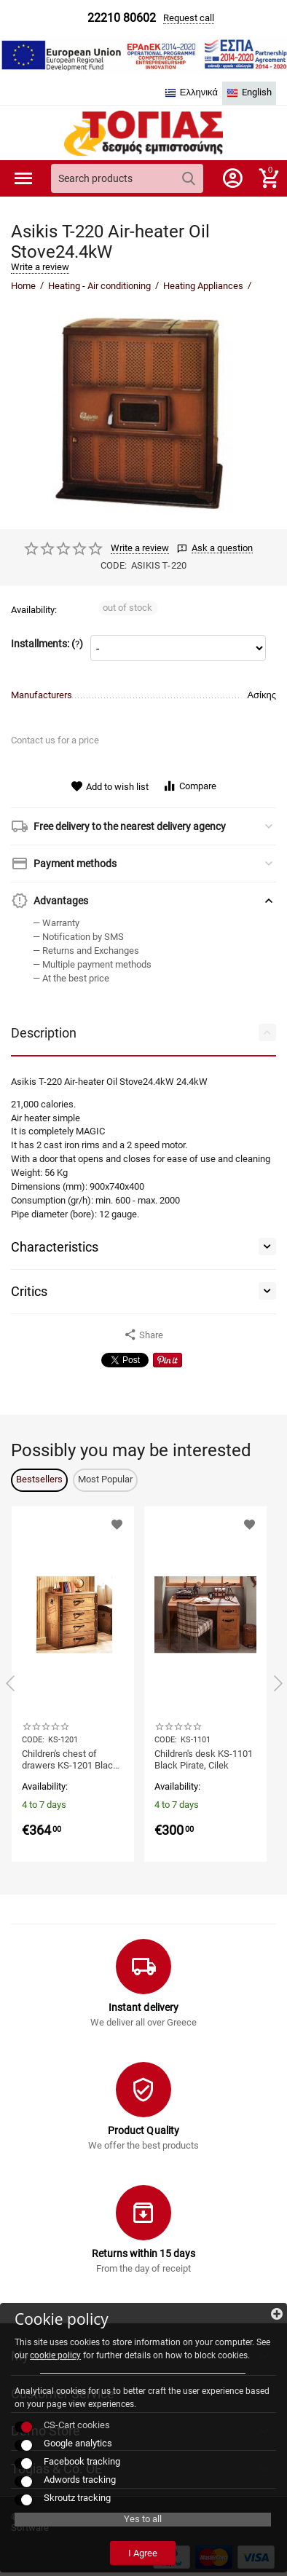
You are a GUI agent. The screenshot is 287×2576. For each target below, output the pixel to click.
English (249, 93)
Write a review (40, 267)
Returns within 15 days (143, 2253)
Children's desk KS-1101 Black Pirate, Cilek (203, 1759)
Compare (189, 786)
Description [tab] (143, 1032)
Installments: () (47, 643)
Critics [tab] (143, 1291)
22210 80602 (121, 18)
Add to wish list (110, 787)
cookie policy (55, 2355)
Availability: (34, 609)
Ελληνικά (191, 93)
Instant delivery (143, 2007)
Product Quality (143, 2130)
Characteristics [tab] (143, 1246)
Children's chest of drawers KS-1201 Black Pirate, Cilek (70, 1759)
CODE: (114, 565)
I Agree (142, 2553)
